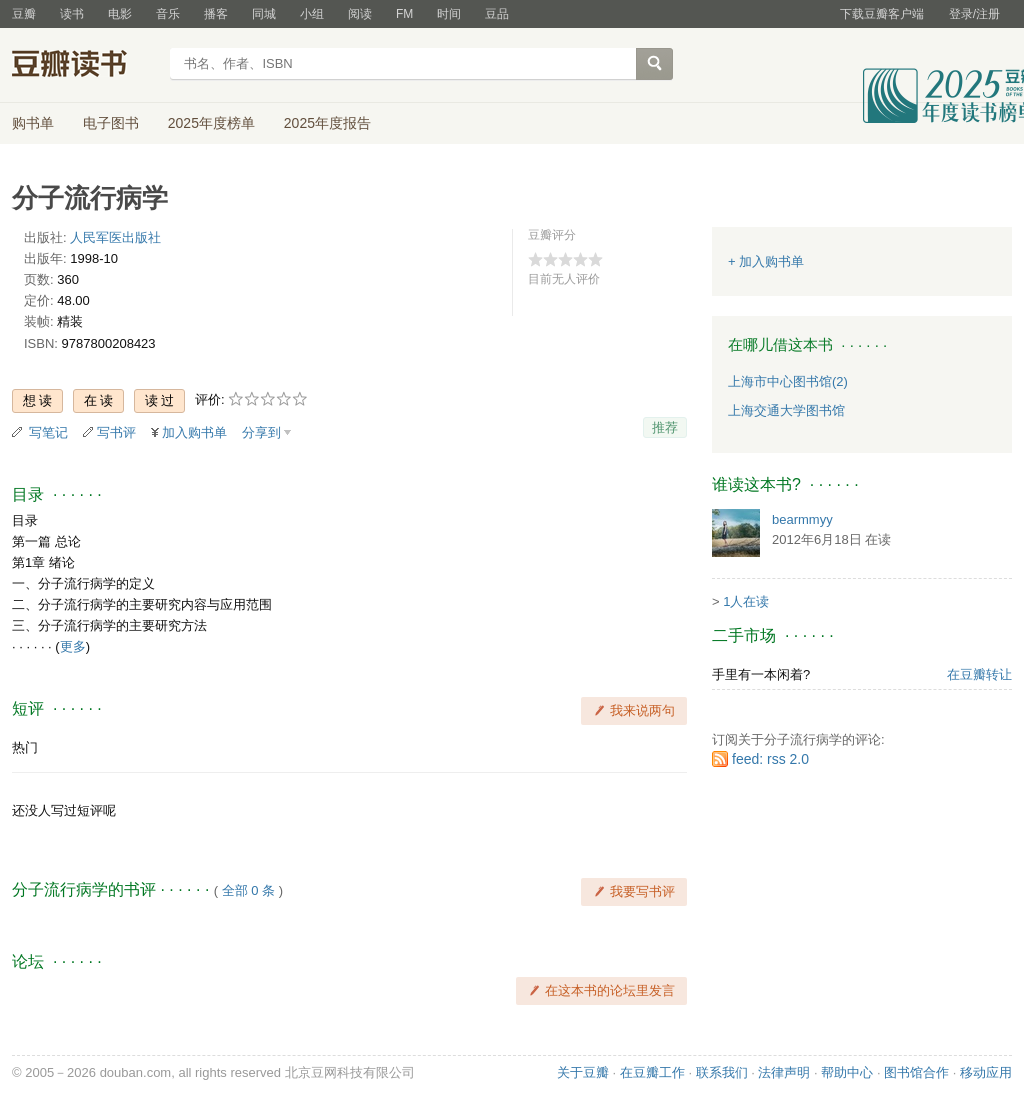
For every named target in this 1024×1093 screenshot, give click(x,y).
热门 (25, 747)
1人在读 (746, 601)
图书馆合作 (916, 1072)
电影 (120, 14)
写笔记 (48, 432)
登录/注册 (974, 14)
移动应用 (986, 1072)
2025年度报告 (327, 123)
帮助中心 (847, 1072)
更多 (73, 646)
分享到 (261, 432)
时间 (449, 14)
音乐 (168, 14)
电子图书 (111, 123)
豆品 (497, 14)
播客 (216, 14)
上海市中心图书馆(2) (788, 381)
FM (404, 14)
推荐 (665, 427)
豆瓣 (24, 14)
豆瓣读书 (84, 66)
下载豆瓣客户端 (882, 14)
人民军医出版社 (115, 237)
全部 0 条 (248, 890)
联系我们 (722, 1072)
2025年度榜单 (211, 123)
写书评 (116, 432)
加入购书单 (194, 432)
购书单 (33, 123)
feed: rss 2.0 (770, 759)
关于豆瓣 (583, 1072)
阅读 (360, 14)
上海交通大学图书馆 (786, 410)
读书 (72, 14)
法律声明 (784, 1072)
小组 (312, 14)
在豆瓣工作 (652, 1072)
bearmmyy (802, 519)
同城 (264, 14)
